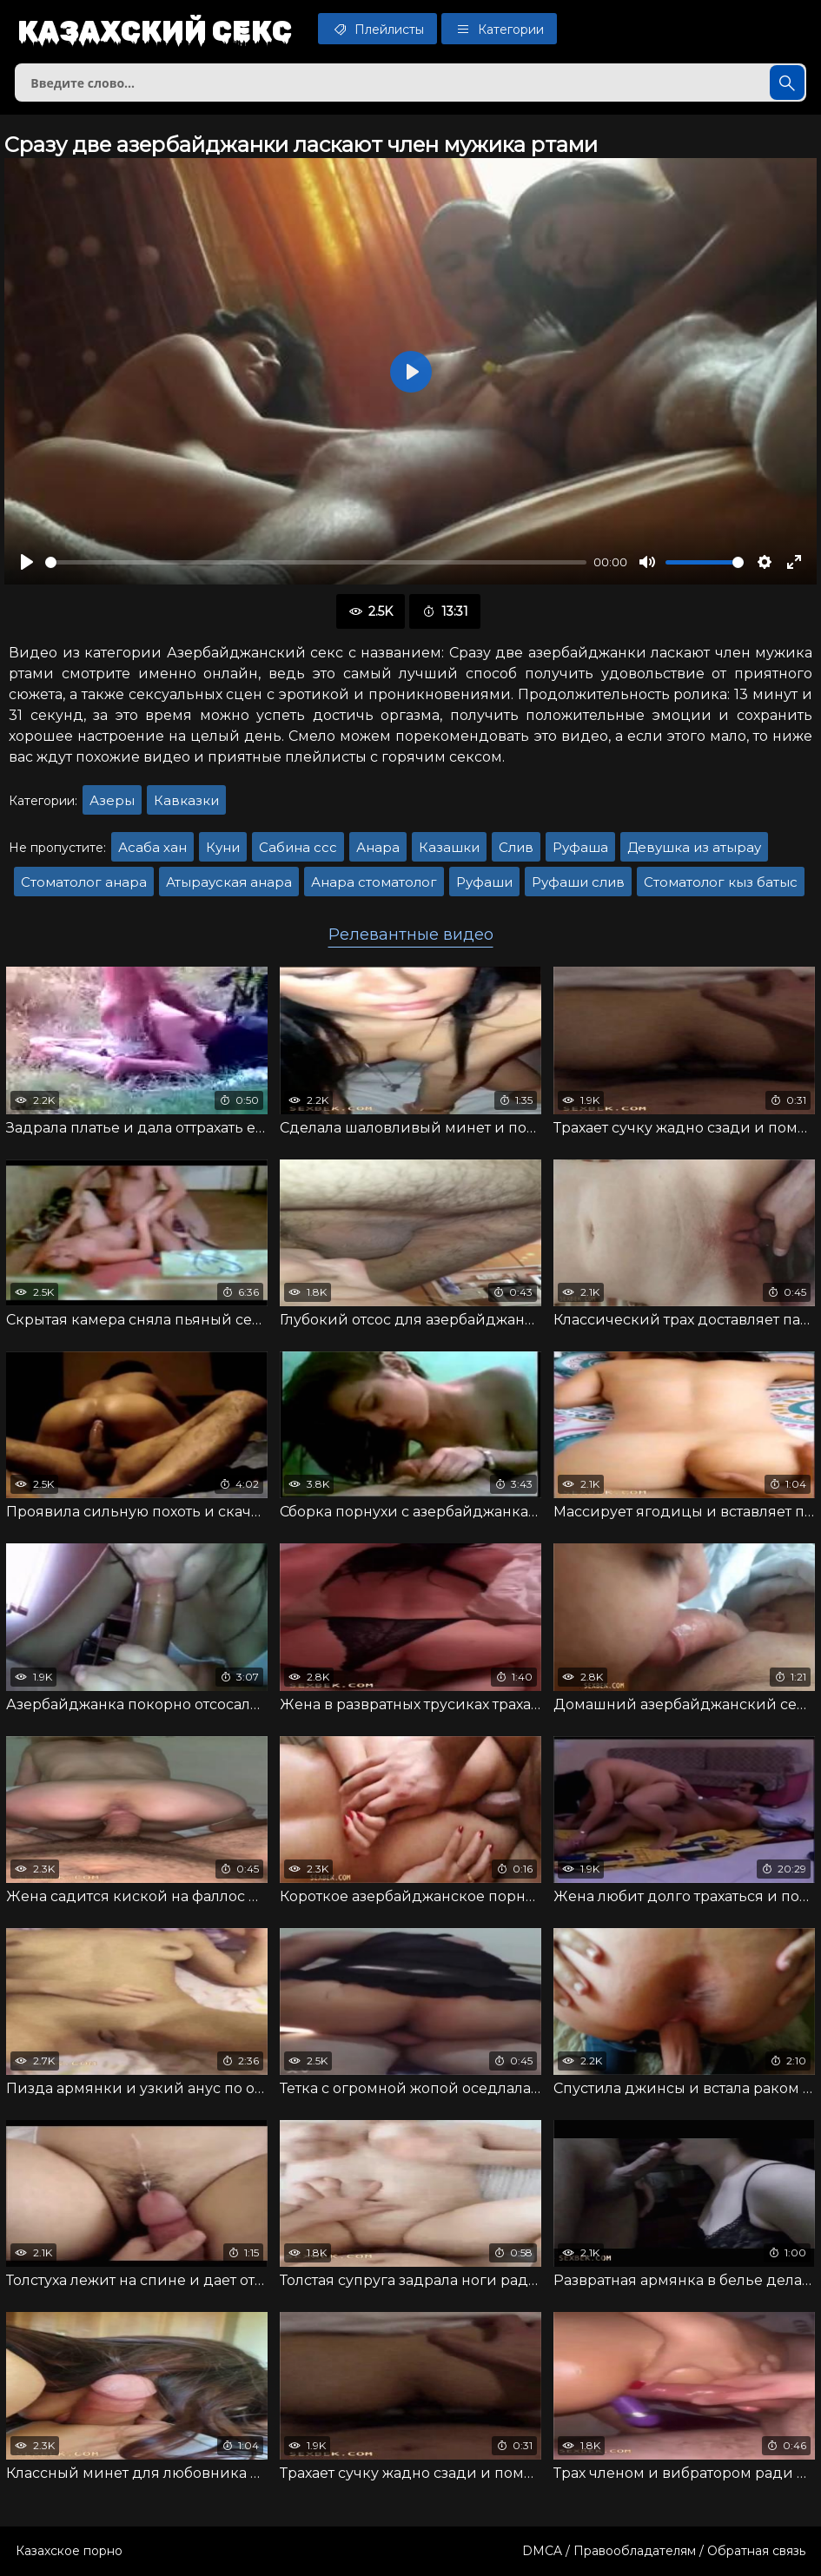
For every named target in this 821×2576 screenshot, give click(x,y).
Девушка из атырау (694, 847)
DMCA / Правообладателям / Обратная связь (663, 2551)
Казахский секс (154, 30)
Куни (223, 847)
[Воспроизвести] (27, 562)
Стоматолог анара (84, 882)
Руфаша (580, 847)
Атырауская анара (229, 882)
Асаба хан (152, 847)
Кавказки (186, 800)
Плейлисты (377, 28)
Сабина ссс (298, 847)
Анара (378, 847)
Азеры (112, 800)
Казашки (449, 847)
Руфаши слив (578, 882)
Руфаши (484, 882)
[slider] (315, 562)
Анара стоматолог (374, 882)
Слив (516, 847)
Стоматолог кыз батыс (721, 882)
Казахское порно (69, 2551)
